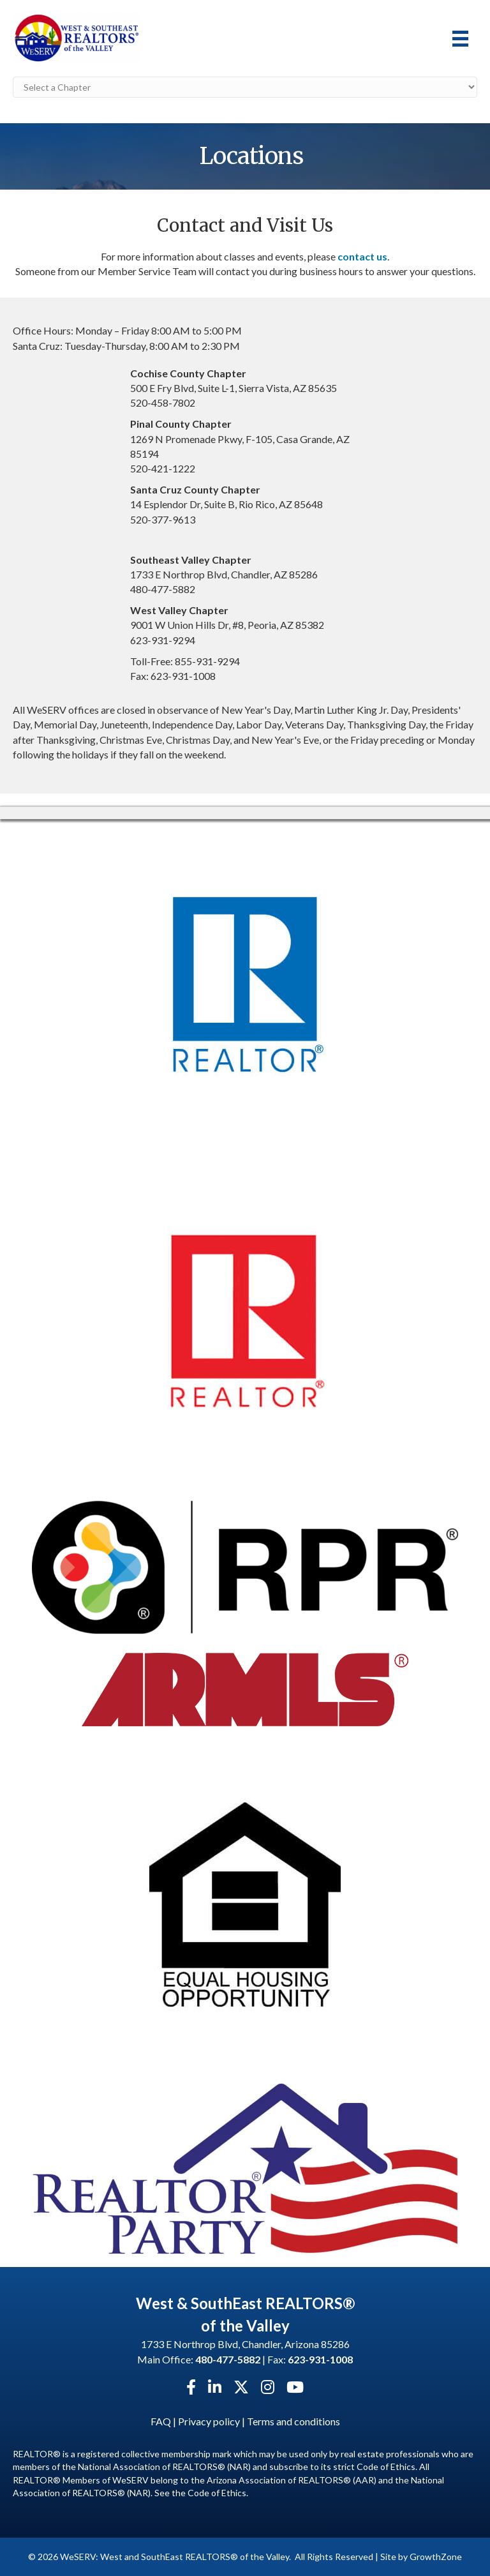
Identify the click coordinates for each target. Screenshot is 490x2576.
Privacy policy (209, 2421)
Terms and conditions (293, 2421)
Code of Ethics (217, 2492)
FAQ (161, 2421)
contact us (362, 256)
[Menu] (460, 39)
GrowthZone (436, 2556)
